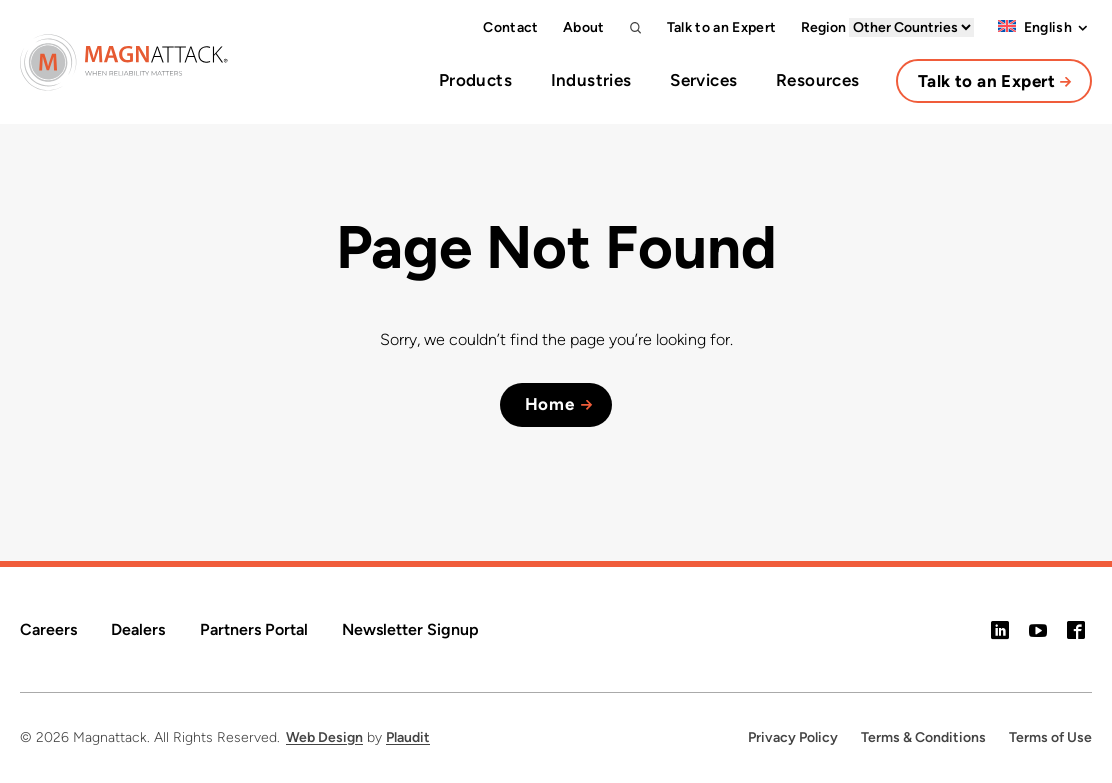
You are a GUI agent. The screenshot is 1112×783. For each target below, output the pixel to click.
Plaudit (408, 737)
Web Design (324, 737)
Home (550, 404)
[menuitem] (1035, 27)
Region (887, 27)
